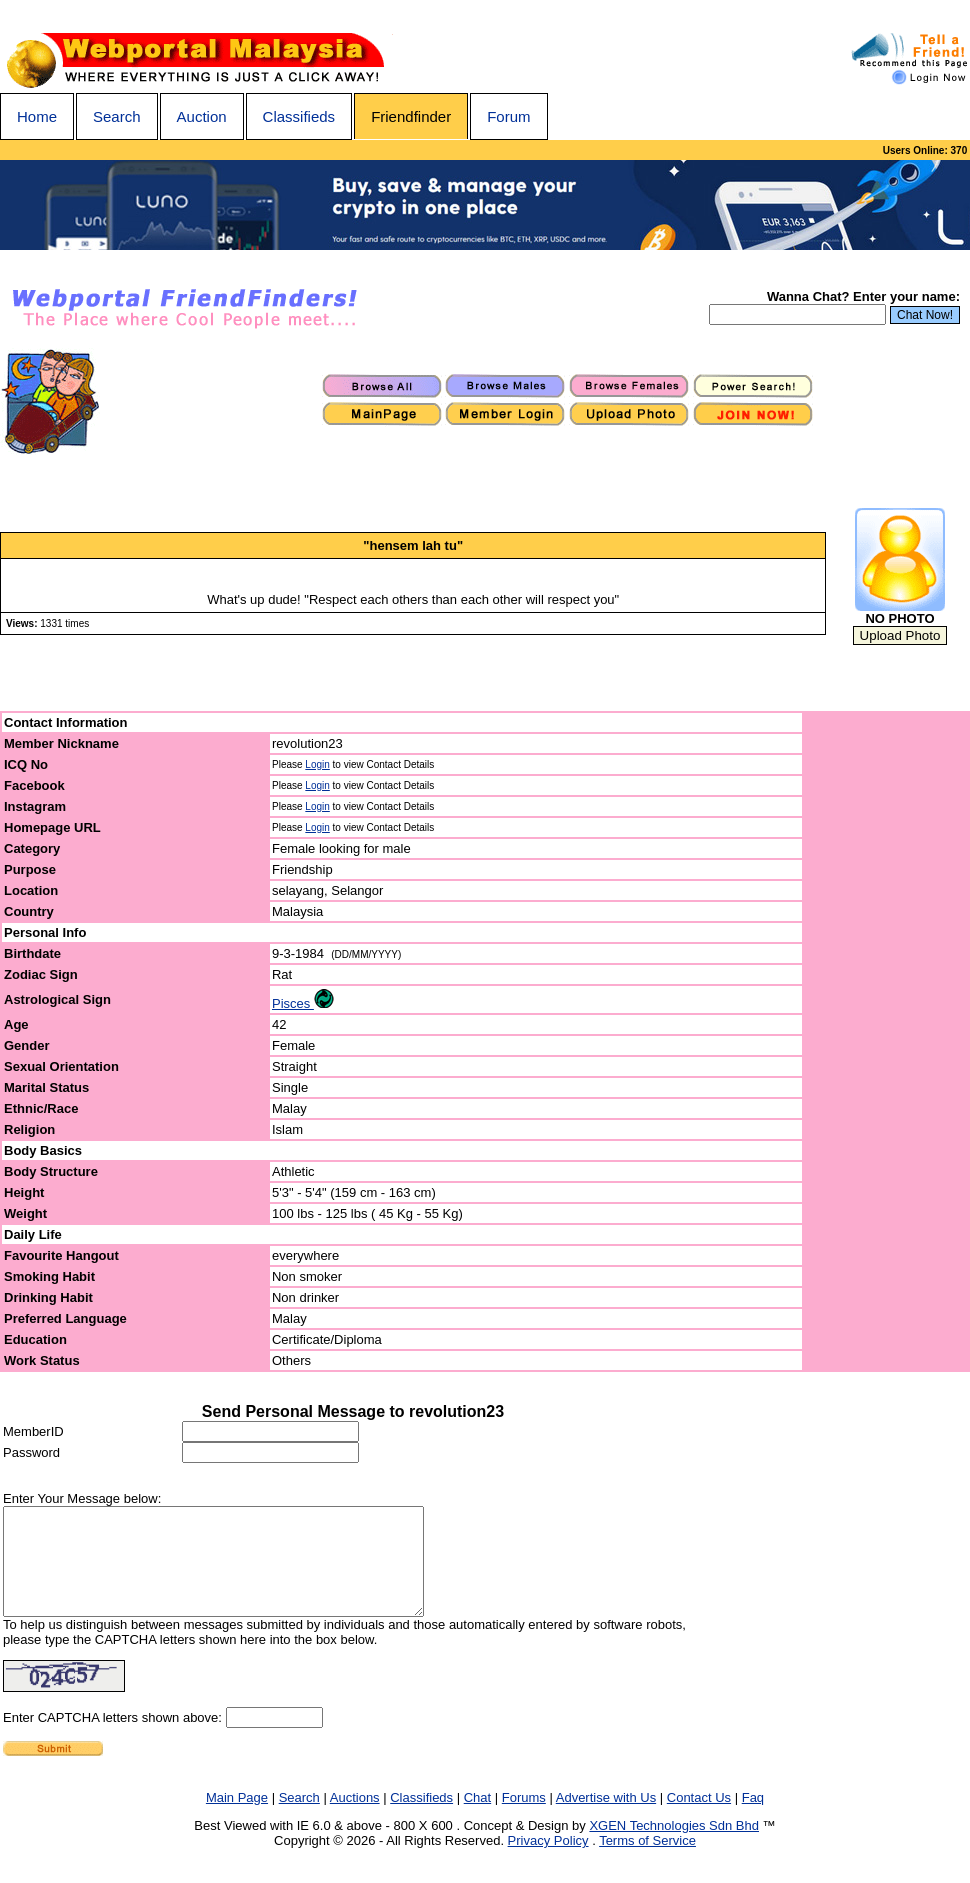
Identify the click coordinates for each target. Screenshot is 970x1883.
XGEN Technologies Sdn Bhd (674, 1846)
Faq (753, 1818)
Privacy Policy (548, 1861)
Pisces (303, 1003)
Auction (202, 116)
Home (37, 116)
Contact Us (699, 1818)
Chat (477, 1818)
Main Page (237, 1818)
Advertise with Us (606, 1818)
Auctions (355, 1818)
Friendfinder (411, 116)
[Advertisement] (887, 1042)
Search (117, 116)
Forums (524, 1818)
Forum (508, 116)
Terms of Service (647, 1861)
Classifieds (299, 116)
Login (317, 764)
